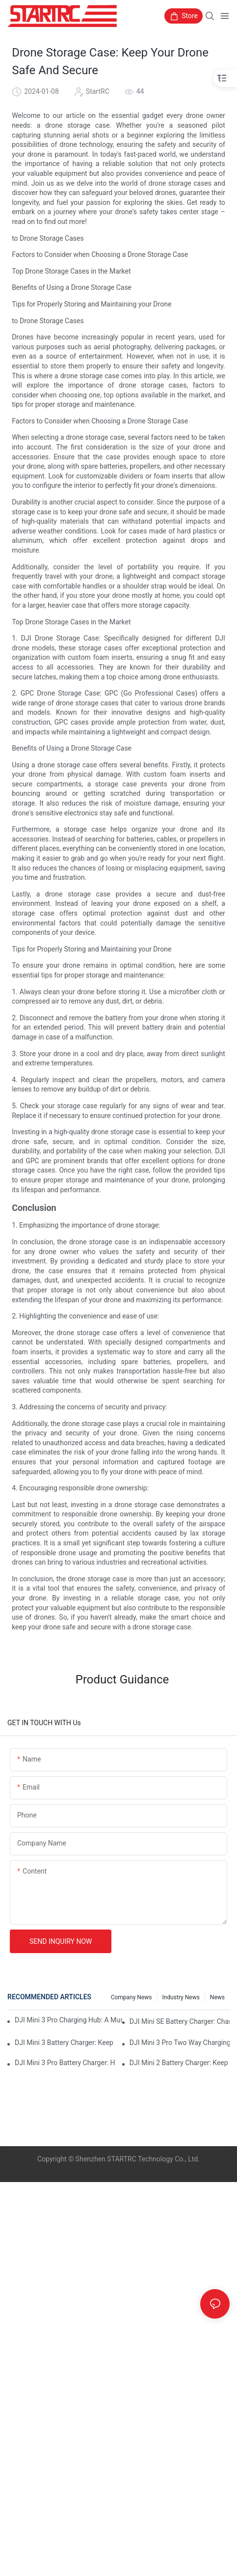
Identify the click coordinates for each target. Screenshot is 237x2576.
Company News (131, 1997)
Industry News (181, 1997)
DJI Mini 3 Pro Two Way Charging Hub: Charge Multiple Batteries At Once (180, 2042)
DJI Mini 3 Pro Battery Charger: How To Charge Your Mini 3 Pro (65, 2063)
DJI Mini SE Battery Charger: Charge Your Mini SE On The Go (180, 2021)
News (217, 1997)
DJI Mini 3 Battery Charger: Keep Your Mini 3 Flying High (65, 2042)
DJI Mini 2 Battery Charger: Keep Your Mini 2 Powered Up (180, 2063)
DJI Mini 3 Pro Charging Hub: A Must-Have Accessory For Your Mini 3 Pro (68, 2020)
